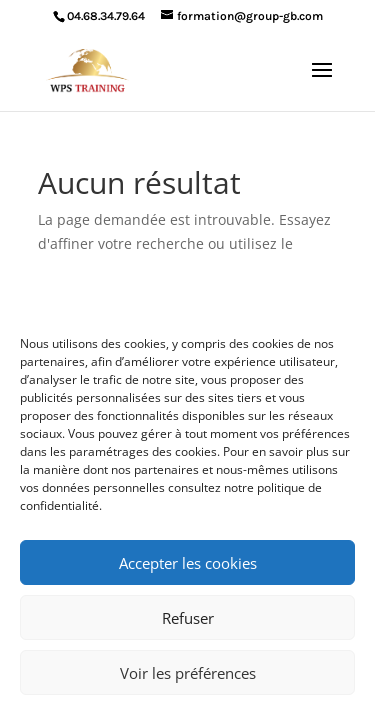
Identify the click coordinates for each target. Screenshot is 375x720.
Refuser (188, 618)
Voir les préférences (188, 673)
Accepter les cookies (188, 563)
